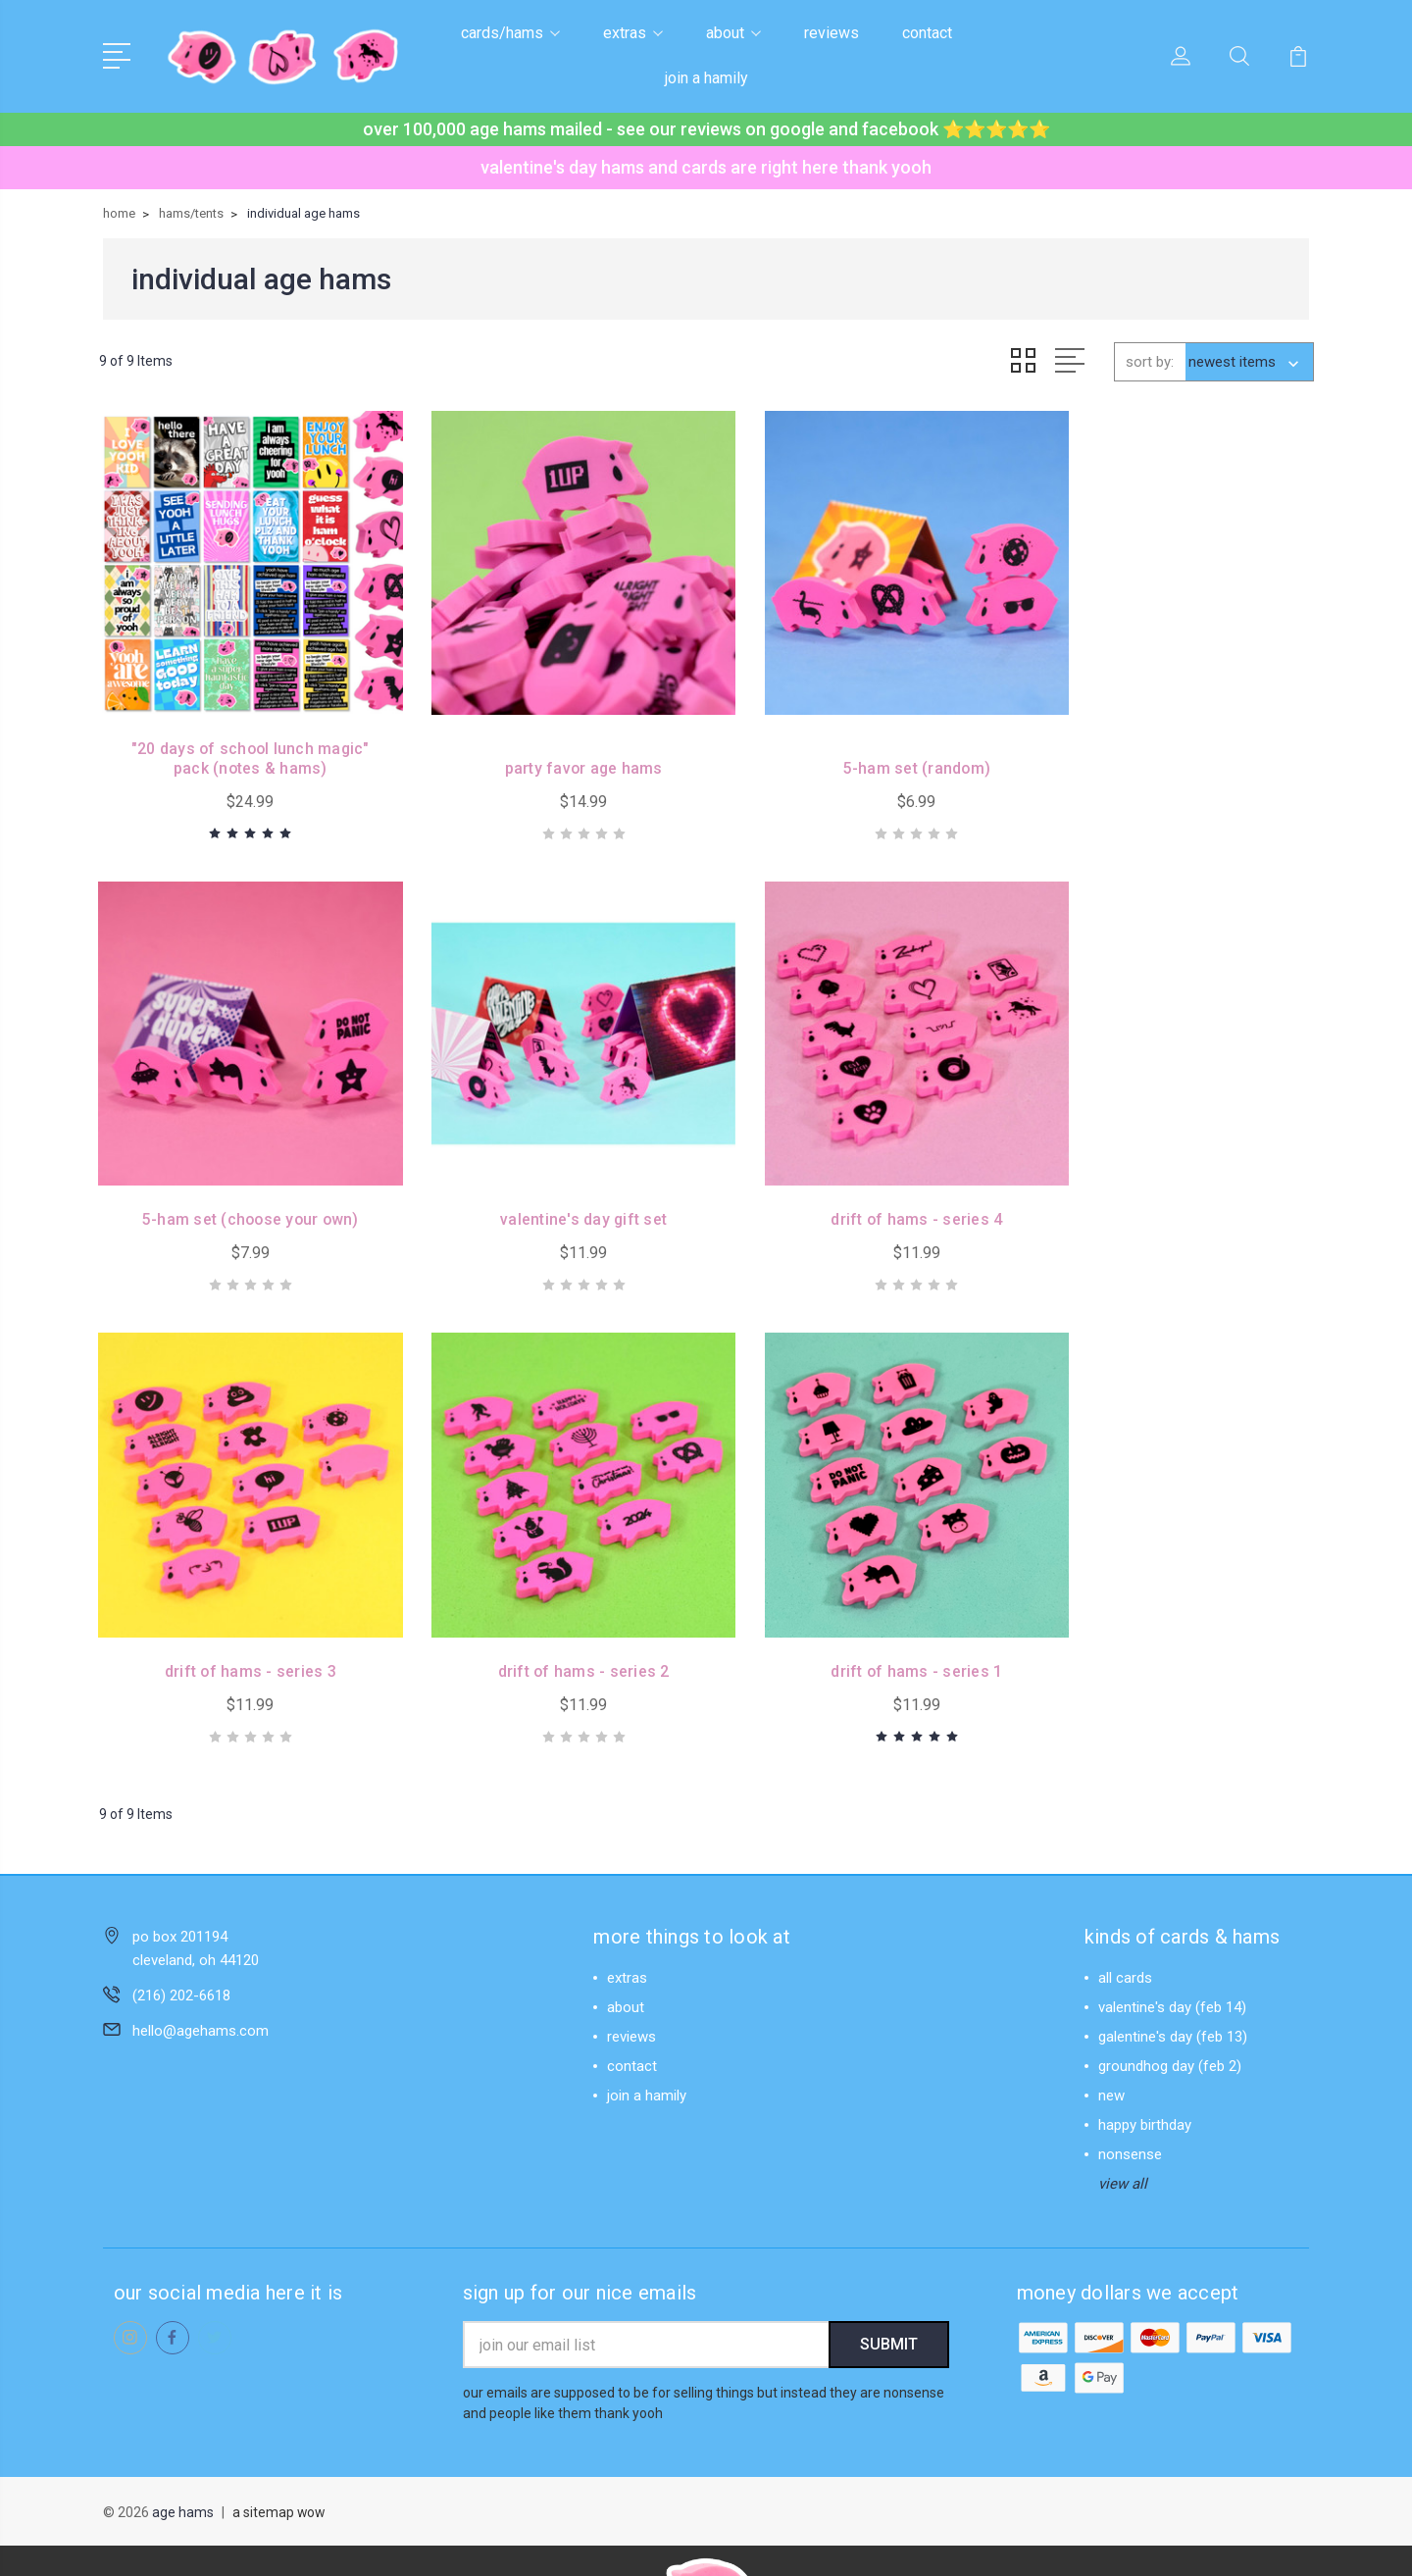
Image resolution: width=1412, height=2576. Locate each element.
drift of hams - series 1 (239, 1601)
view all (1122, 2114)
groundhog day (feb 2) (1169, 1996)
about (733, 33)
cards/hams (510, 33)
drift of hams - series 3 (862, 1173)
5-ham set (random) (861, 744)
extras (633, 33)
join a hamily (706, 78)
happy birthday (1144, 2055)
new (1111, 2026)
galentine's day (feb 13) (1172, 1967)
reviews (831, 33)
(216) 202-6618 (181, 1926)
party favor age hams (550, 744)
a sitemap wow (279, 2444)
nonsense (1130, 2085)
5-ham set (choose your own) (1173, 744)
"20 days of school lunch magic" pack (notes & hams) (239, 735)
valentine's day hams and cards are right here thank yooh (706, 167)
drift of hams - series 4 (550, 1173)
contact (927, 33)
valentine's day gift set (240, 1173)
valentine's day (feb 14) (1172, 1937)
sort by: (1150, 361)
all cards (1125, 1908)
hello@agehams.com (200, 1961)
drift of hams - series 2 (1172, 1173)
